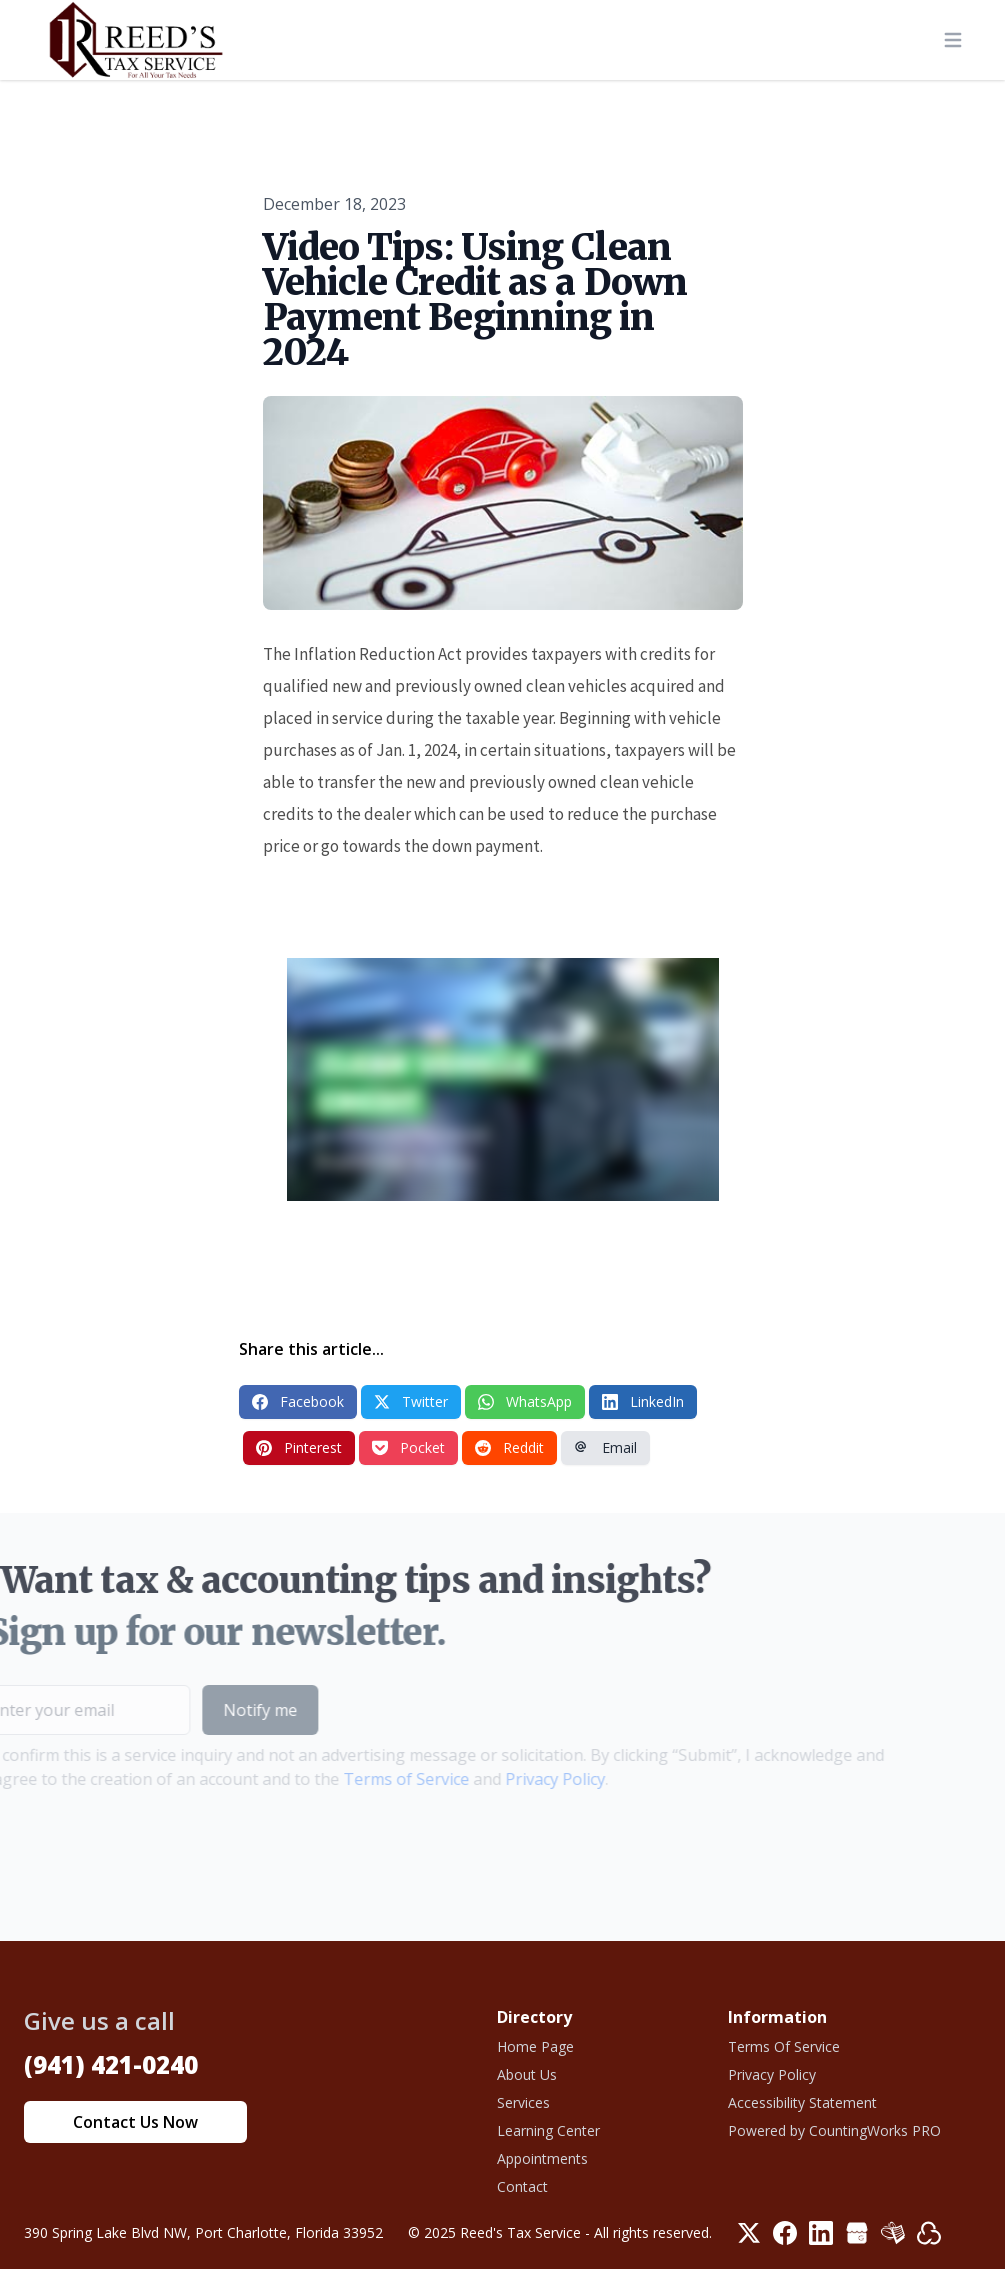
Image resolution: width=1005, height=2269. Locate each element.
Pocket (408, 1447)
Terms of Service (377, 1779)
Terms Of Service (784, 2046)
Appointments (542, 2158)
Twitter (411, 1401)
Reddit (509, 1447)
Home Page (535, 2046)
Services (523, 2102)
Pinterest (299, 1447)
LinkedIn (643, 1401)
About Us (527, 2074)
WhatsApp (525, 1401)
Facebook (298, 1401)
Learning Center (548, 2130)
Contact (522, 2186)
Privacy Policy (526, 1779)
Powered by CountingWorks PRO (834, 2130)
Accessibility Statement (802, 2102)
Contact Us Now (135, 2122)
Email (605, 1447)
